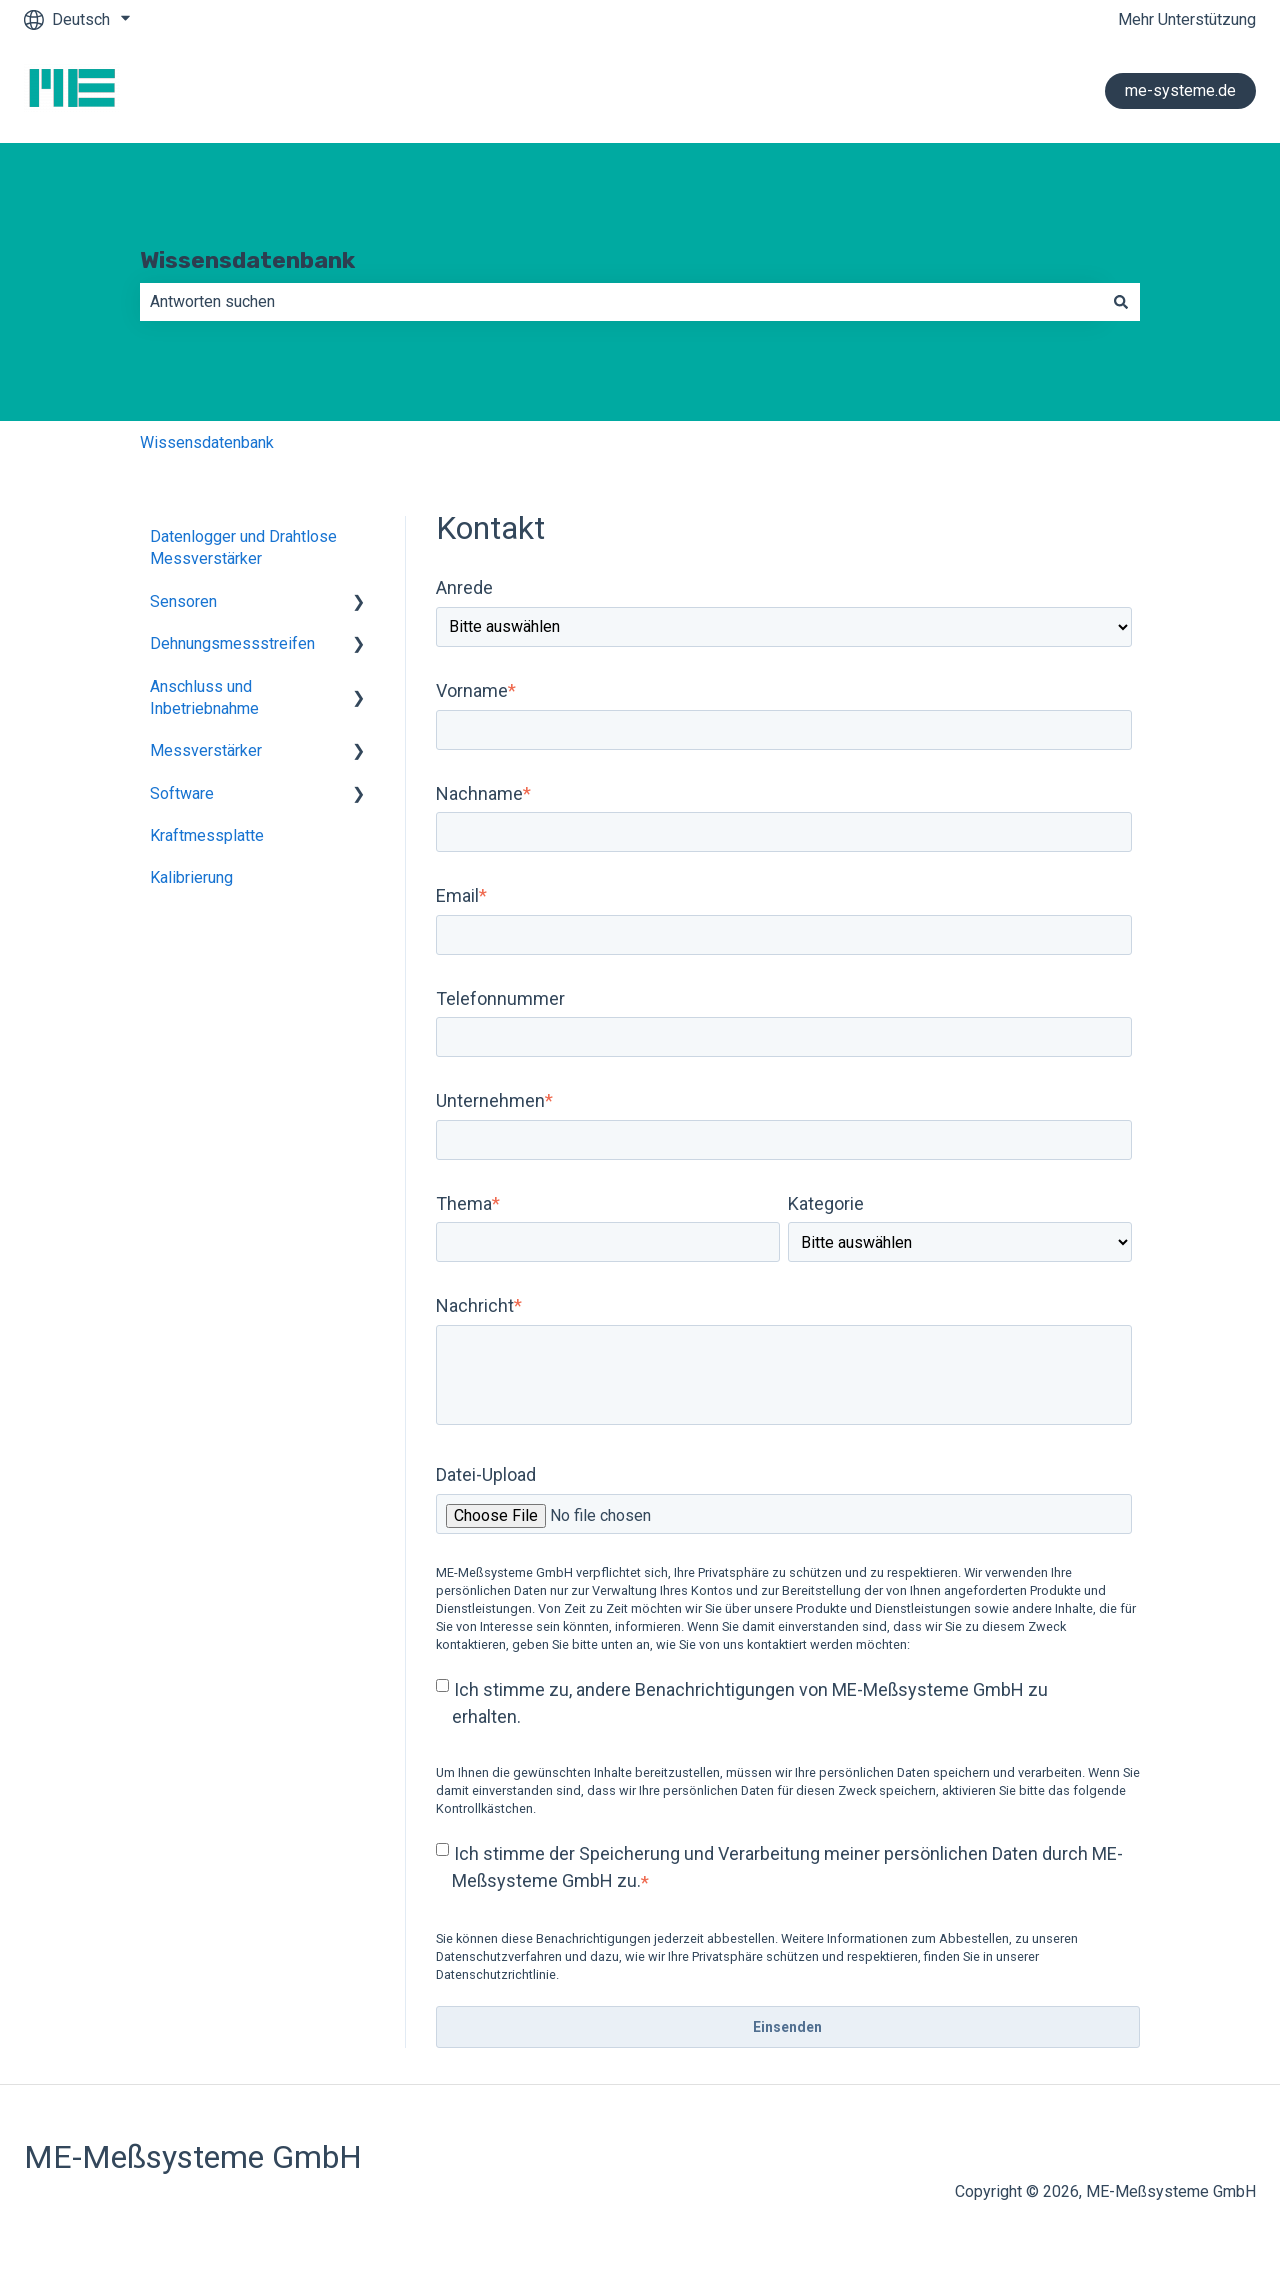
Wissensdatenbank (247, 260)
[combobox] (621, 302)
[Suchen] (1121, 302)
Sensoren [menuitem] (183, 601)
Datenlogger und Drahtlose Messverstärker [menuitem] (243, 547)
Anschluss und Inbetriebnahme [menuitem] (204, 697)
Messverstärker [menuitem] (206, 750)
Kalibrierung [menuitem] (191, 877)
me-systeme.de (1180, 90)
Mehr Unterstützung (1187, 19)
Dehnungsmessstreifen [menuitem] (232, 643)
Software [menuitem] (182, 793)
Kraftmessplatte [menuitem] (207, 835)
